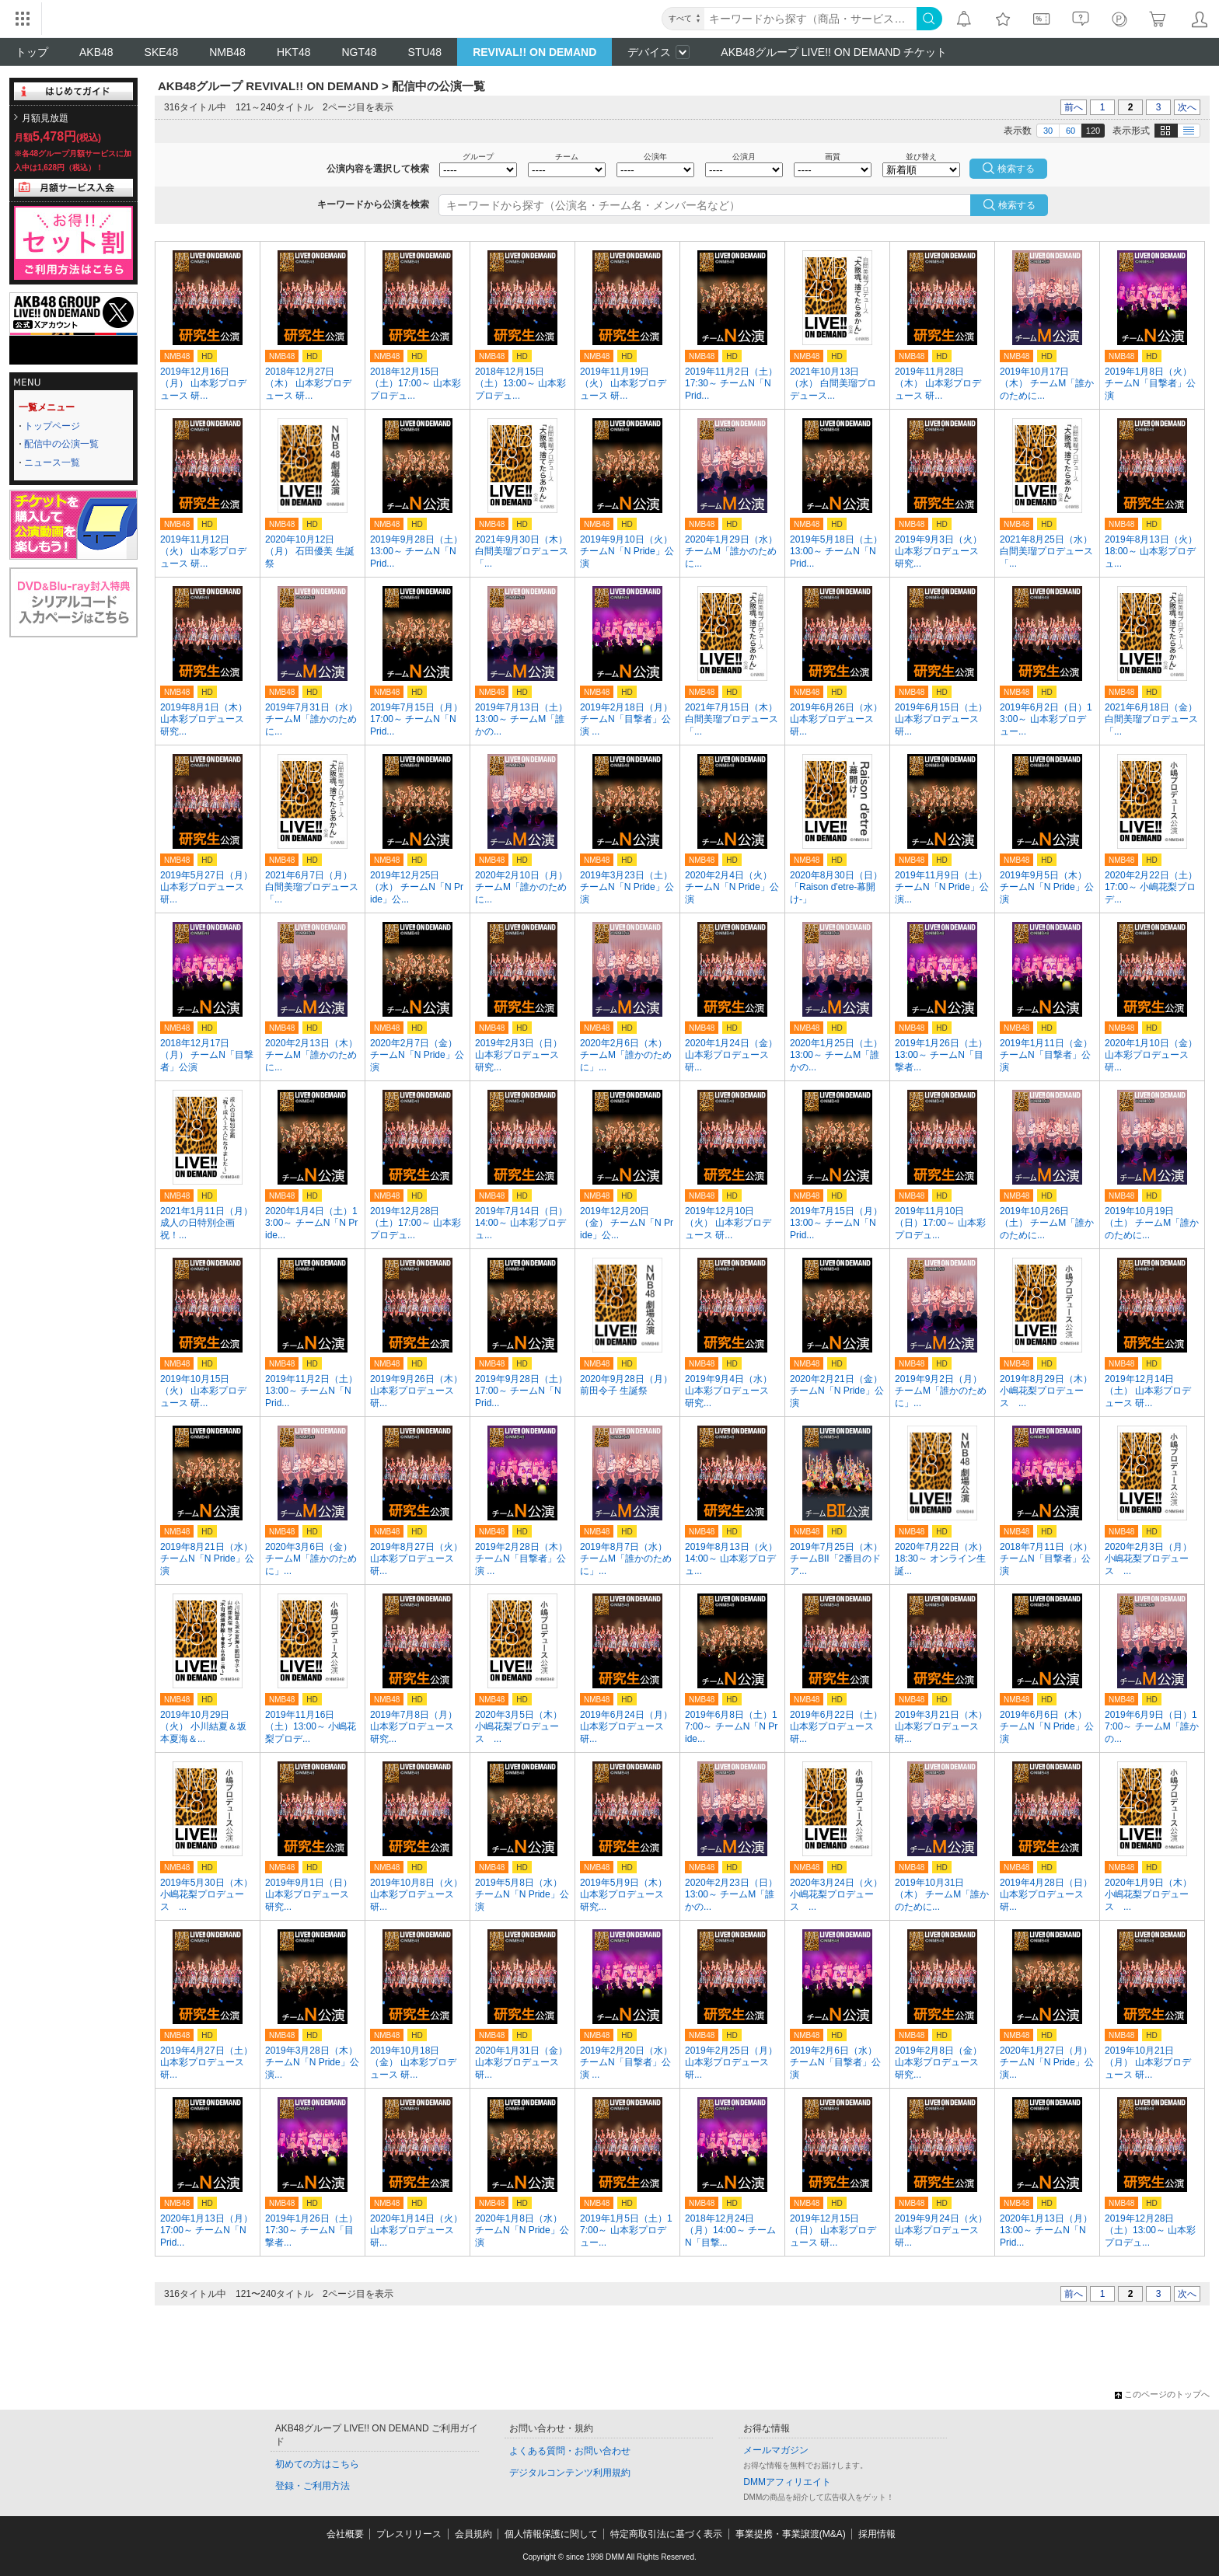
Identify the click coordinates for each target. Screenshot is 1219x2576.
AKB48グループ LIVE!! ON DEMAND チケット (834, 52)
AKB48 (96, 52)
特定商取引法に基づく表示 (666, 2534)
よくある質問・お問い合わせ (569, 2450)
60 (1070, 130)
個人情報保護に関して (551, 2534)
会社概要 (345, 2534)
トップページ (52, 426)
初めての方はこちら (317, 2464)
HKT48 (294, 52)
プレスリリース (409, 2534)
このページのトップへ (1162, 2394)
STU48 (425, 52)
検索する (1017, 205)
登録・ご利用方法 (312, 2485)
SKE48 (162, 52)
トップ (32, 52)
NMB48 (227, 52)
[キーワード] (810, 18)
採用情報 (877, 2534)
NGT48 (358, 52)
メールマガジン (776, 2450)
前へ (1073, 107)
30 (1048, 130)
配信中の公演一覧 (61, 443)
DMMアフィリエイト (787, 2482)
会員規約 (473, 2534)
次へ (1187, 107)
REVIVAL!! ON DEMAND (534, 52)
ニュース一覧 (52, 462)
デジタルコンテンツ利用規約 (569, 2472)
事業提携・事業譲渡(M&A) (790, 2534)
